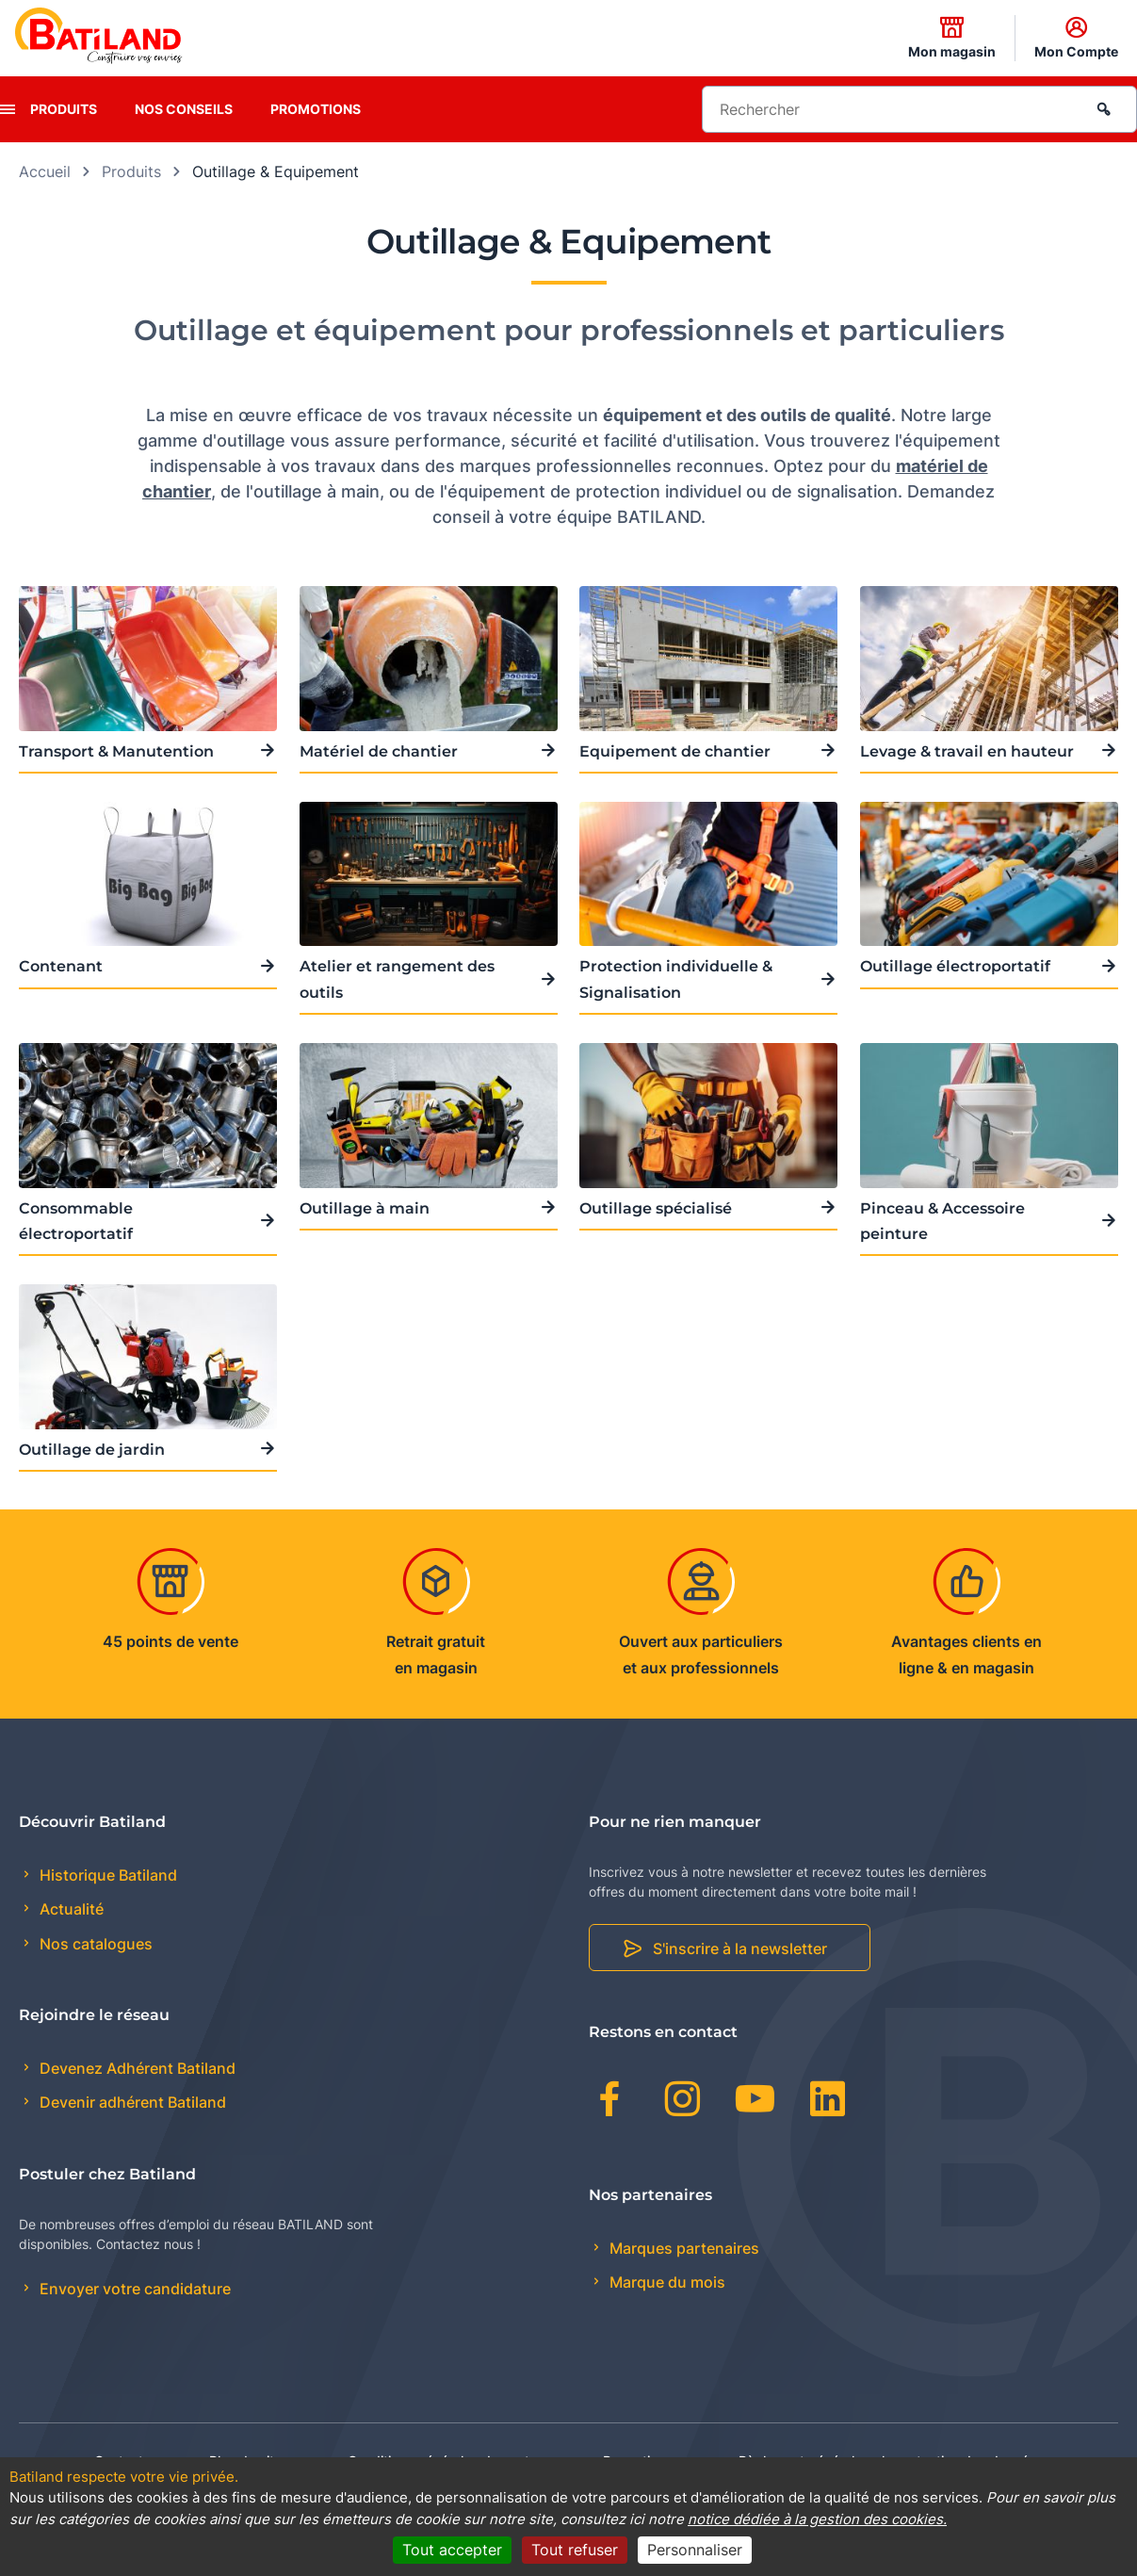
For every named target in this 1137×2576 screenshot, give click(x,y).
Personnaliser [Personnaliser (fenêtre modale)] (694, 2549)
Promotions (315, 109)
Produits (63, 109)
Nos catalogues (94, 1943)
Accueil (45, 171)
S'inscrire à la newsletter (740, 1948)
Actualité (70, 1908)
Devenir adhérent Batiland (131, 2102)
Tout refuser (574, 2549)
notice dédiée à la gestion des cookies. (817, 2519)
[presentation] (7, 109)
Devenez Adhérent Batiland (136, 2068)
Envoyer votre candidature (133, 2288)
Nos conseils (184, 109)
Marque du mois (665, 2282)
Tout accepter (452, 2549)
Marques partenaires (682, 2248)
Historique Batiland (106, 1875)
